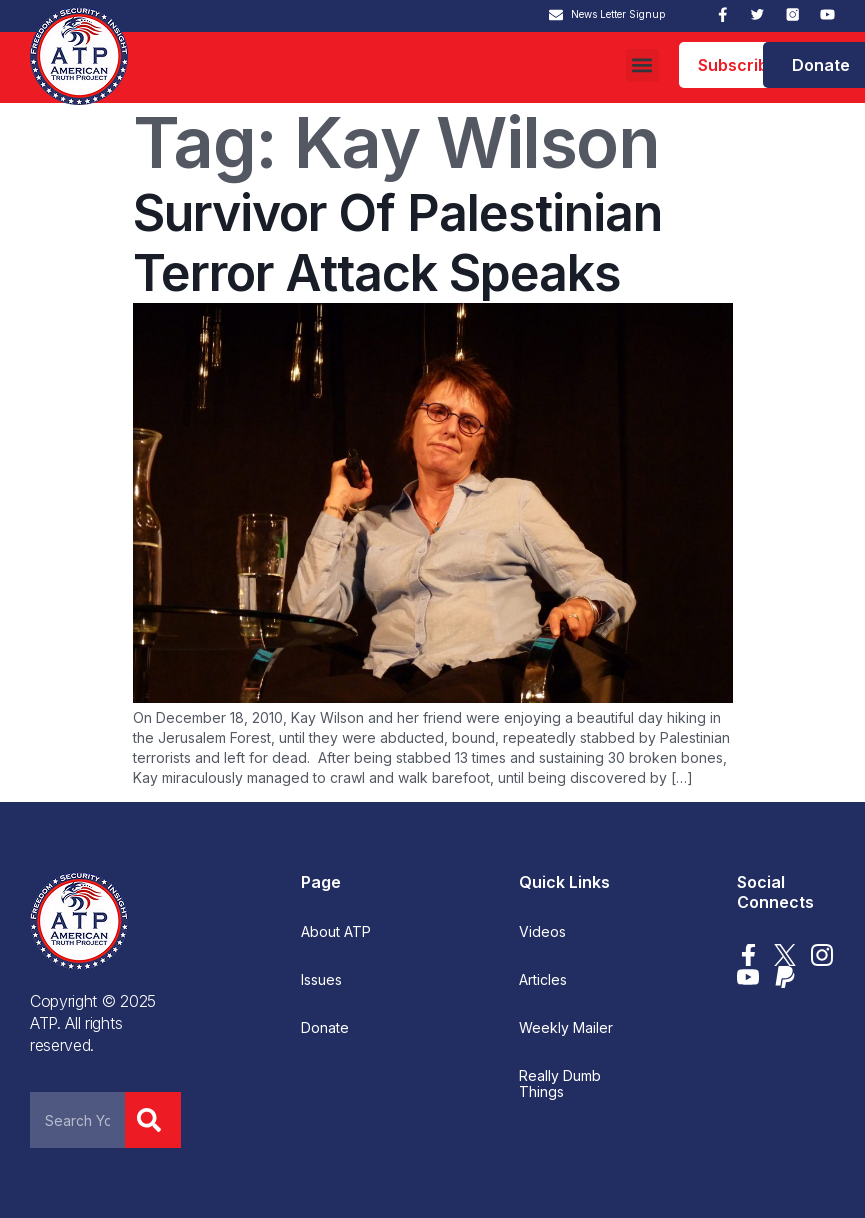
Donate (325, 1028)
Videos (542, 932)
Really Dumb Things (560, 1084)
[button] (642, 65)
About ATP (336, 932)
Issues (321, 980)
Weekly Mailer (566, 1028)
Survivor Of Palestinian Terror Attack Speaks (397, 243)
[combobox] (77, 1120)
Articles (543, 980)
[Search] (153, 1120)
